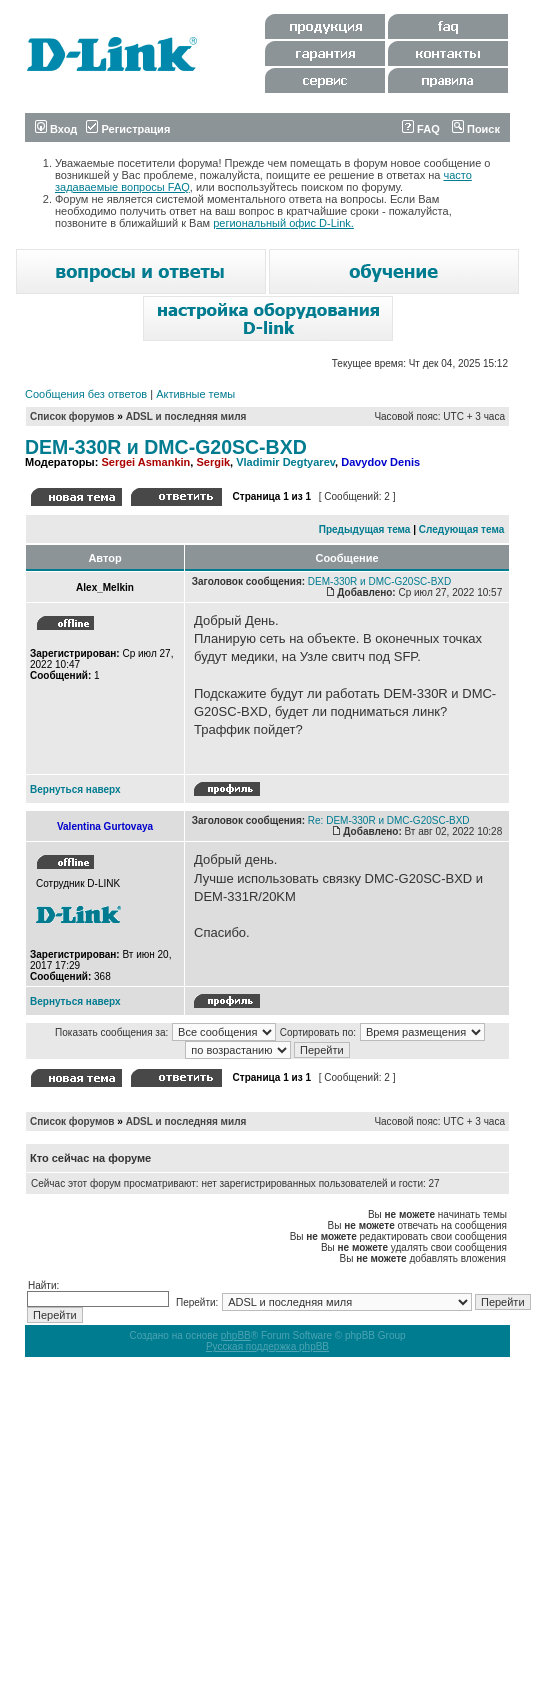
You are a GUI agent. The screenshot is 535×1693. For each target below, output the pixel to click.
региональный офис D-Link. (283, 223)
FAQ (421, 129)
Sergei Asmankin (145, 462)
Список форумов (72, 416)
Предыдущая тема (365, 529)
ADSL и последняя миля (186, 416)
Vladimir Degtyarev (285, 462)
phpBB (236, 1335)
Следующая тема (461, 529)
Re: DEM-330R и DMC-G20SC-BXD (389, 820)
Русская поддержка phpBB (267, 1346)
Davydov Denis (380, 462)
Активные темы (195, 394)
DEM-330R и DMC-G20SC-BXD (166, 447)
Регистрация (128, 129)
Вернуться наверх (75, 789)
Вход (56, 129)
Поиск (476, 129)
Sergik (213, 462)
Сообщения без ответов (86, 394)
